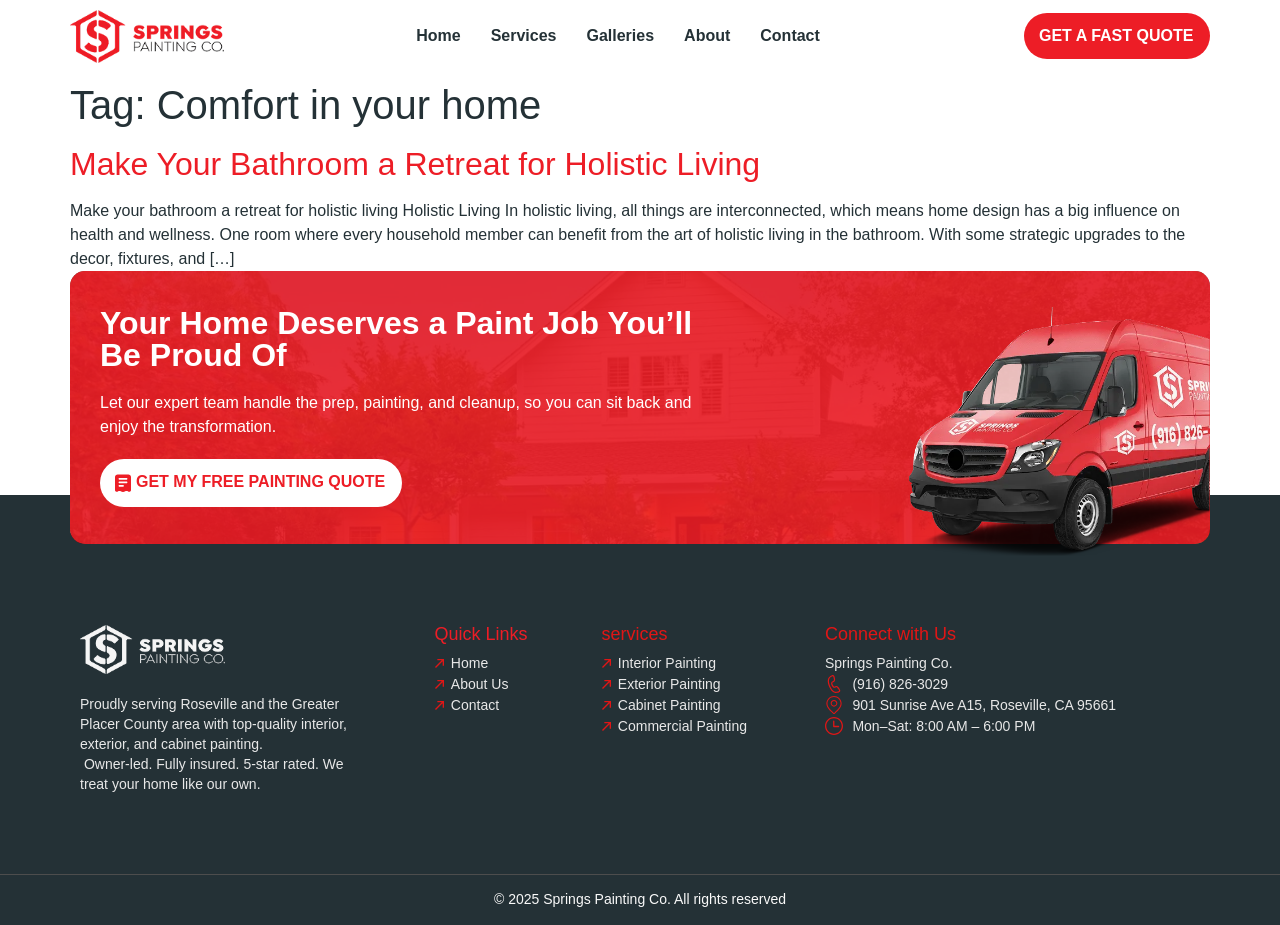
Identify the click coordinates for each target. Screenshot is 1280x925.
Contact (790, 35)
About (707, 35)
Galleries (620, 35)
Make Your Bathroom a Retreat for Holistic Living (415, 164)
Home (438, 35)
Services (524, 35)
